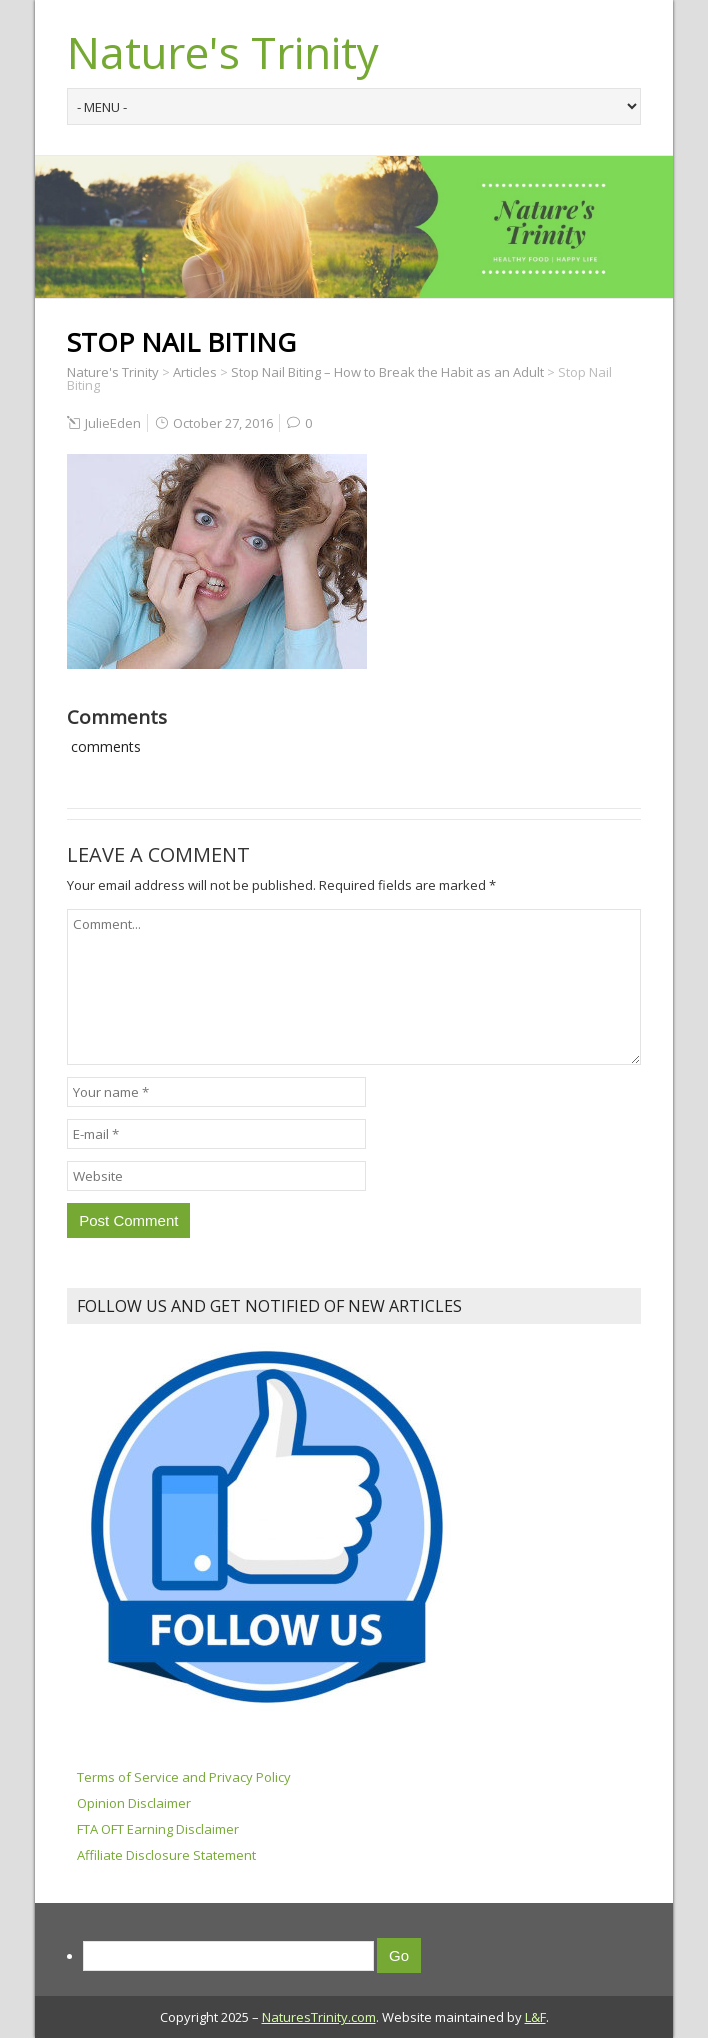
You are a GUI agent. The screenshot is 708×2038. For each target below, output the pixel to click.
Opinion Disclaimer (134, 1803)
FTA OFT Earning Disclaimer (158, 1829)
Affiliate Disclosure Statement (166, 1855)
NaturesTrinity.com (319, 2017)
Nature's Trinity (223, 52)
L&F (535, 2017)
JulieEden (113, 423)
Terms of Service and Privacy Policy (184, 1777)
